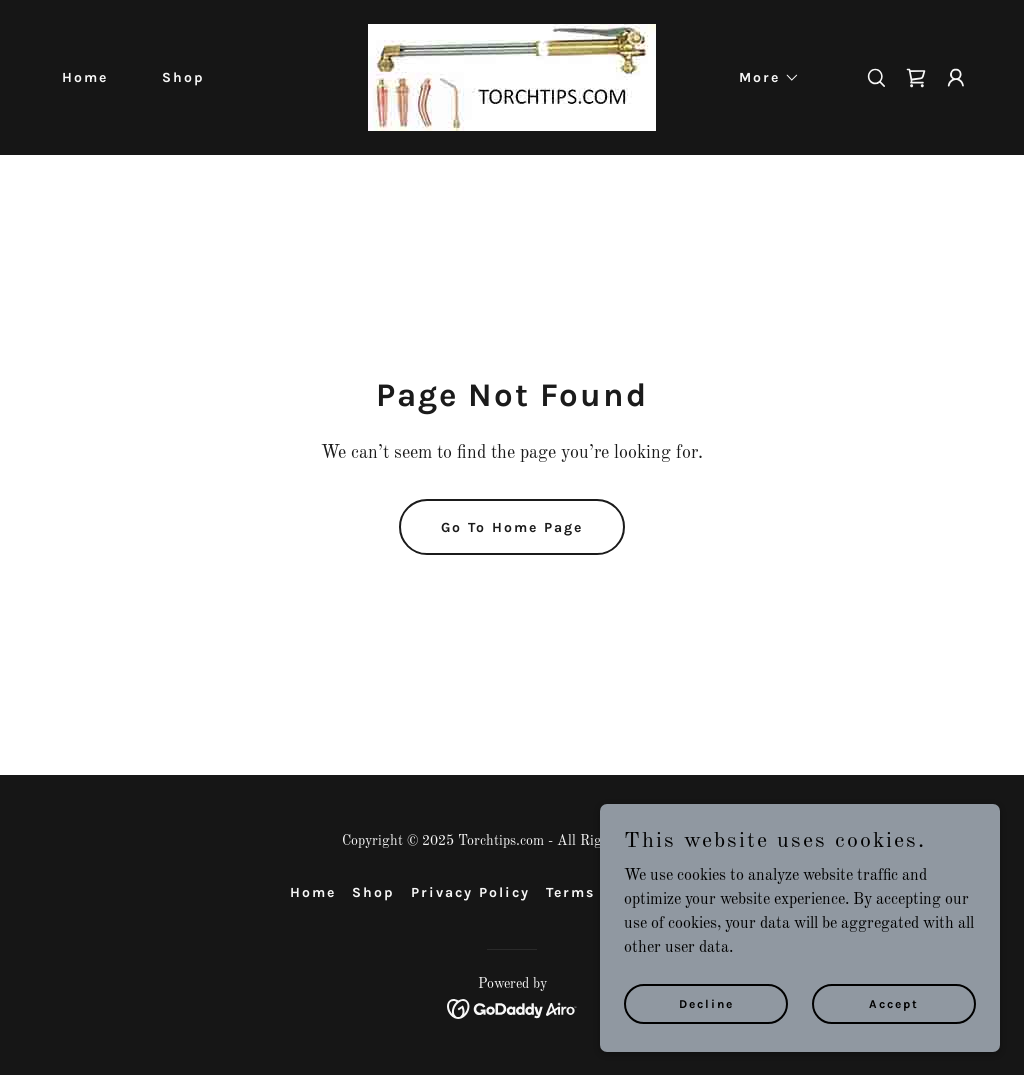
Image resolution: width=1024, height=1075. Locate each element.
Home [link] (85, 77)
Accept (894, 1003)
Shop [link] (183, 77)
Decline (706, 1003)
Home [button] (313, 892)
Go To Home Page (512, 527)
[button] (762, 78)
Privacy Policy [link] (470, 892)
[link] (512, 77)
